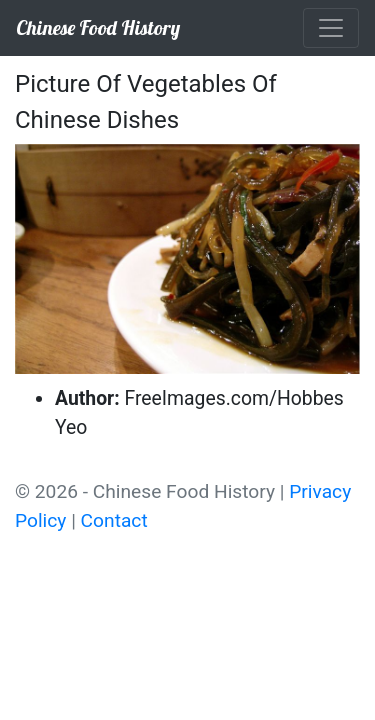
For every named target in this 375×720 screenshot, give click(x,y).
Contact (114, 520)
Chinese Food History (98, 27)
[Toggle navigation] (331, 28)
